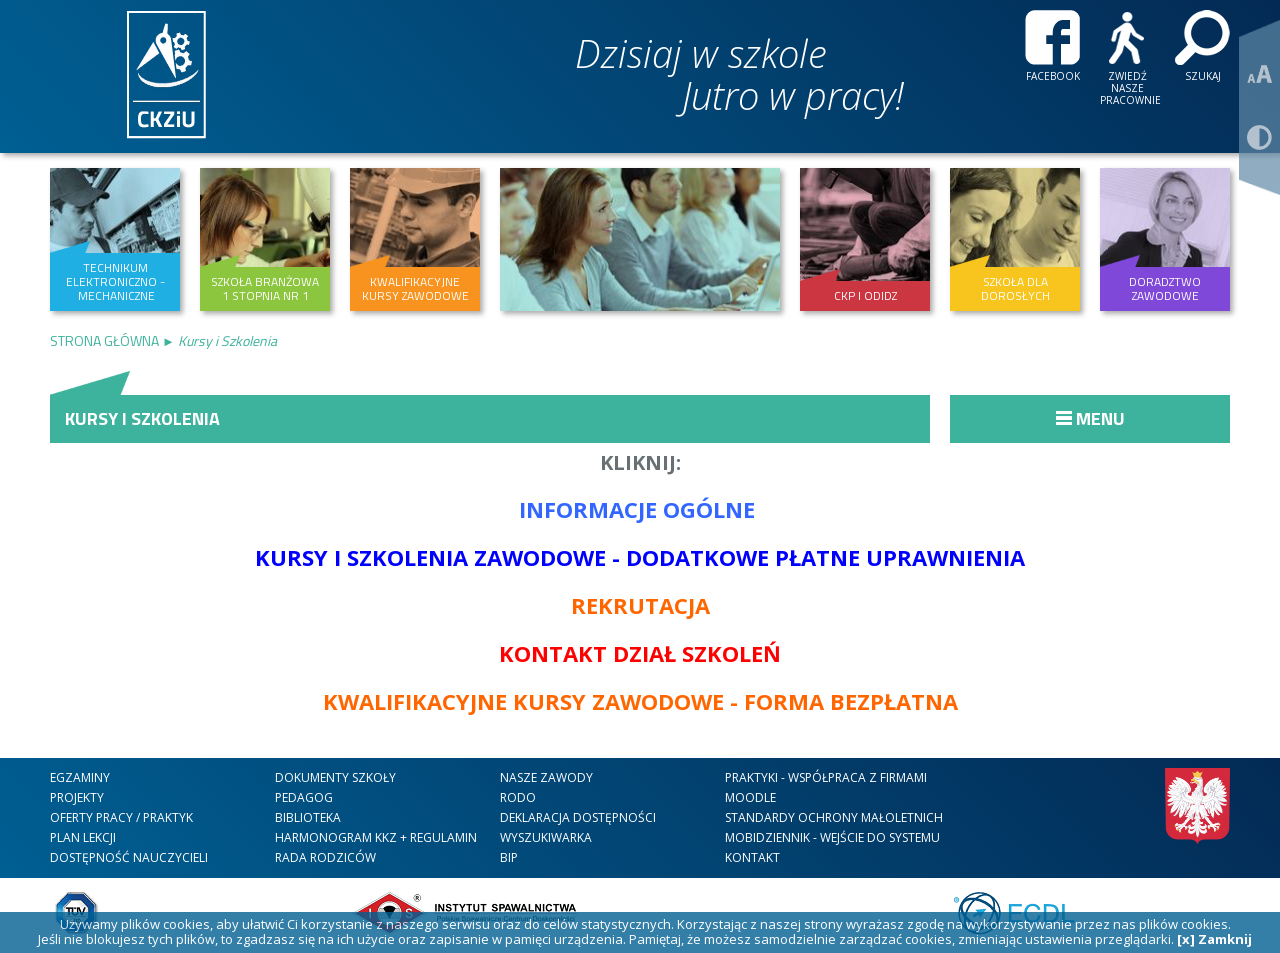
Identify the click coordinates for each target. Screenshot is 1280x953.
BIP (509, 857)
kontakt (752, 857)
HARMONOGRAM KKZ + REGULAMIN (376, 837)
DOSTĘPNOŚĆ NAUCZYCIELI (129, 857)
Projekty (77, 797)
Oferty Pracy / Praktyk (121, 817)
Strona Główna (106, 340)
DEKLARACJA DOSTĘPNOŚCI (578, 817)
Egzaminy (80, 777)
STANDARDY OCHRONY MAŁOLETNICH (834, 817)
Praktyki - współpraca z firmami (826, 777)
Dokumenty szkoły (335, 777)
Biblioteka (308, 817)
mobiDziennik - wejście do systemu (832, 837)
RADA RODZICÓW (325, 857)
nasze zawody (546, 777)
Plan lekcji (83, 837)
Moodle (750, 797)
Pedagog (304, 797)
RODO (518, 797)
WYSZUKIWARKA (546, 837)
